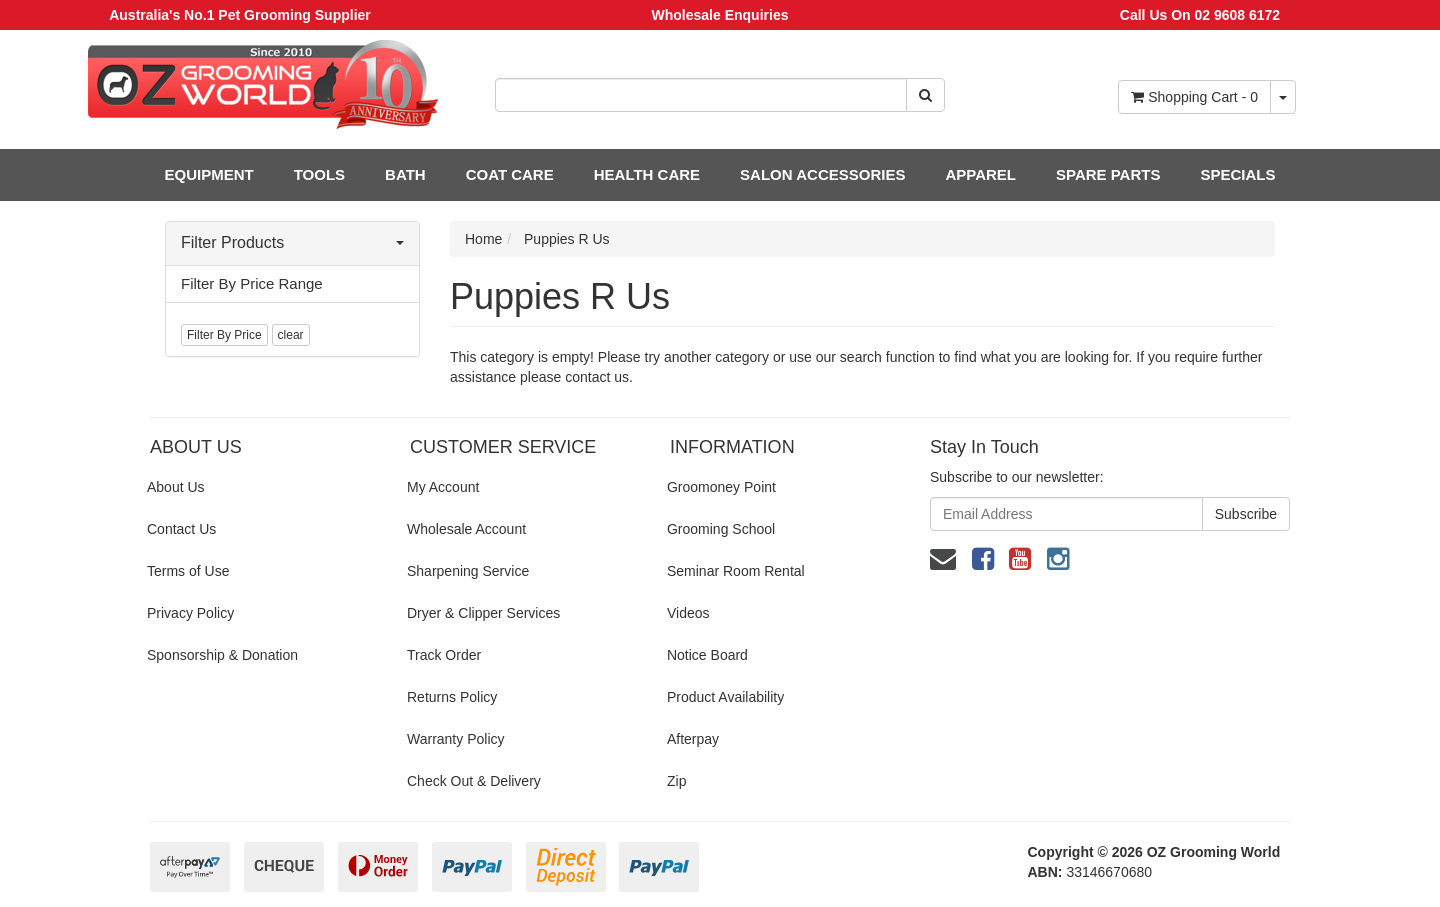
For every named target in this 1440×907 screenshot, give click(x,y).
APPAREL (980, 174)
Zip (676, 781)
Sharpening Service (468, 571)
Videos (688, 613)
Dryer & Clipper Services (483, 613)
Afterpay (693, 739)
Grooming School (721, 529)
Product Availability (725, 697)
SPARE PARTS (1108, 174)
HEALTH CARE (647, 174)
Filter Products (292, 242)
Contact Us (181, 529)
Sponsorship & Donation (222, 655)
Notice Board (707, 655)
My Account (443, 487)
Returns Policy (452, 697)
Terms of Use (188, 571)
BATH (405, 174)
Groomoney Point (721, 487)
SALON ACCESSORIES (822, 174)
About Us (176, 487)
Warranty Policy (456, 739)
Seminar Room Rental (736, 571)
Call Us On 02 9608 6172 (1200, 15)
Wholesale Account (466, 529)
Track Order (444, 655)
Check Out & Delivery (474, 781)
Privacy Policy (190, 613)
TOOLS (319, 174)
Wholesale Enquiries (720, 15)
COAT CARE (510, 174)
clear (291, 335)
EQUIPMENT (209, 174)
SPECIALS (1237, 174)
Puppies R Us (567, 239)
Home (483, 239)
